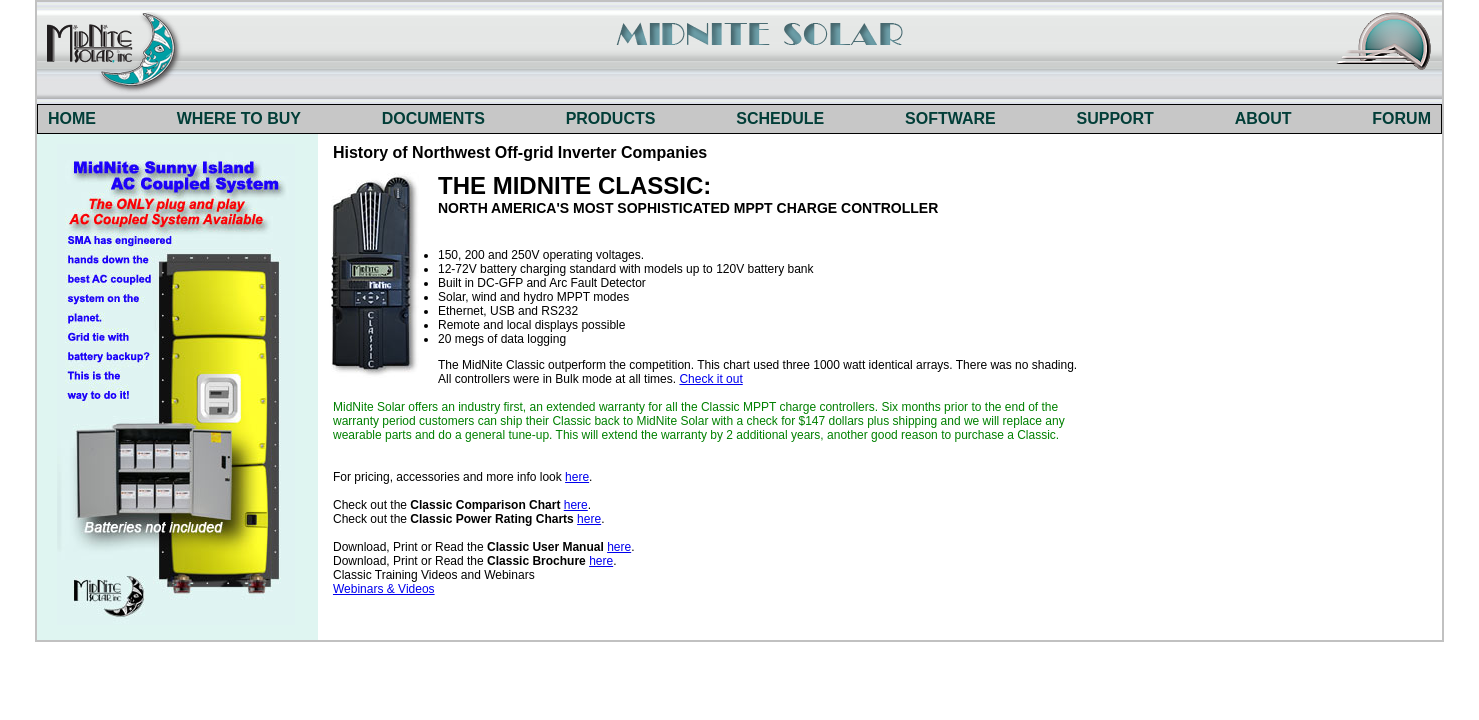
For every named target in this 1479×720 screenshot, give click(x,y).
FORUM (1401, 118)
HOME (72, 118)
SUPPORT (1114, 118)
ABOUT (1263, 118)
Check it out (710, 379)
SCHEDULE (780, 118)
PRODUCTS (611, 118)
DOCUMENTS (433, 118)
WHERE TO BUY (239, 118)
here (577, 477)
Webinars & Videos (384, 589)
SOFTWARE (950, 118)
